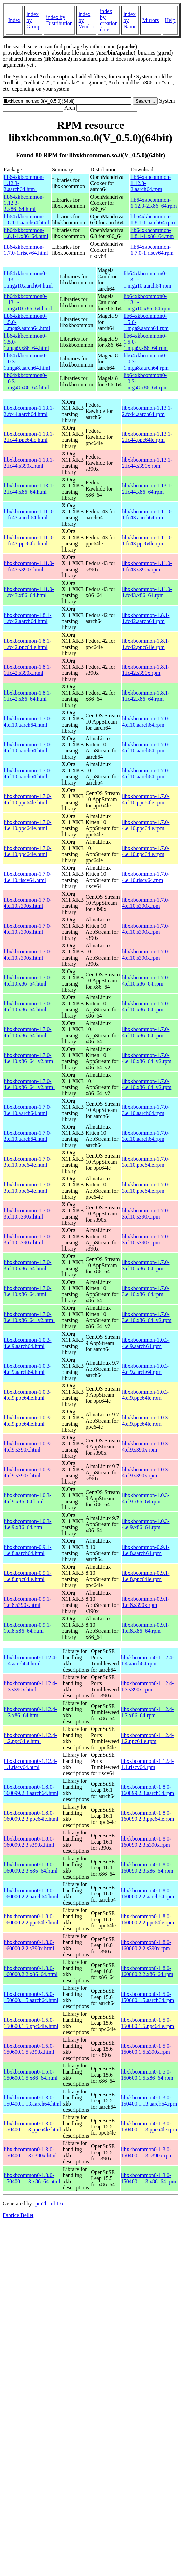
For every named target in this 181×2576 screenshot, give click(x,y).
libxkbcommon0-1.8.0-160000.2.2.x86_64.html (30, 1971)
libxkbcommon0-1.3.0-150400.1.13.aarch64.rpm (149, 2101)
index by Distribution (59, 20)
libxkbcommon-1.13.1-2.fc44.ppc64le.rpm (147, 437)
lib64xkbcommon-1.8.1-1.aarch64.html (26, 220)
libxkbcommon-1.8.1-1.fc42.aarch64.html (28, 618)
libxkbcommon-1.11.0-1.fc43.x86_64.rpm (147, 592)
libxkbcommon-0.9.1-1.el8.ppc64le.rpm (146, 1576)
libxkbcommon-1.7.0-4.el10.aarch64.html (28, 722)
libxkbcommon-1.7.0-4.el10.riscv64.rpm (146, 877)
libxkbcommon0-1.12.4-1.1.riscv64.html (30, 1764)
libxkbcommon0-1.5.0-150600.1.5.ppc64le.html (31, 2023)
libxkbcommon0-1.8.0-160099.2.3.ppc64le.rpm (147, 1816)
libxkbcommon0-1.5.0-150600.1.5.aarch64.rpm (147, 1997)
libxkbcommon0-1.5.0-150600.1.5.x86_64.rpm (147, 2075)
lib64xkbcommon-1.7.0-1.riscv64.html (26, 250)
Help (170, 20)
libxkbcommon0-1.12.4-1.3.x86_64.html (30, 1712)
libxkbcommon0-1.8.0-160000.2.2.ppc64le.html (31, 1919)
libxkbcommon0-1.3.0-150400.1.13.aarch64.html (32, 2101)
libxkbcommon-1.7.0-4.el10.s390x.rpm (146, 903)
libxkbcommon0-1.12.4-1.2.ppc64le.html (30, 1738)
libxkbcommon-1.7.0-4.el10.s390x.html (28, 903)
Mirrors (150, 20)
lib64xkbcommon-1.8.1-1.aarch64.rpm (152, 220)
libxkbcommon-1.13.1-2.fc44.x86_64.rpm (147, 489)
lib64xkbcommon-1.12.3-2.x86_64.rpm (153, 203)
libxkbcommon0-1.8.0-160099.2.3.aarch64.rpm (147, 1790)
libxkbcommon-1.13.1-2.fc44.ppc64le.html (29, 437)
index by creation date (109, 20)
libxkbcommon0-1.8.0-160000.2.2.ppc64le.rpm (147, 1919)
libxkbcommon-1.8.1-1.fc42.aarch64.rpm (146, 618)
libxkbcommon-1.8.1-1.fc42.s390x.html (28, 670)
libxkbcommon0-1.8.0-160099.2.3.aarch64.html (31, 1790)
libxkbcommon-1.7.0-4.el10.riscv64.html (28, 877)
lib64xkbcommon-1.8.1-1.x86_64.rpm (152, 233)
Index (14, 20)
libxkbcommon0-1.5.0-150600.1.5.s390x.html (29, 2049)
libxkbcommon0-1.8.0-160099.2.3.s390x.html (29, 1842)
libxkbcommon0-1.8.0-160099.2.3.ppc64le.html (31, 1816)
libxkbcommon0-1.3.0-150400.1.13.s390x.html (30, 2152)
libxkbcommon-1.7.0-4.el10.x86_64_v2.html (29, 1058)
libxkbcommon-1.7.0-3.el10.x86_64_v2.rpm (146, 1317)
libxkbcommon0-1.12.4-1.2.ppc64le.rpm (147, 1738)
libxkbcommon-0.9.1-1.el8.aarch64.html (28, 1550)
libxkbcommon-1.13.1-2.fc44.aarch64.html (29, 411)
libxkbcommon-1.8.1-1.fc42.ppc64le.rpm (146, 644)
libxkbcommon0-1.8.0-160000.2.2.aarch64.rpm (147, 1893)
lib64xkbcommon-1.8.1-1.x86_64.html (26, 233)
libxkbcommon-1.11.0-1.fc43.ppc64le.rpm (147, 540)
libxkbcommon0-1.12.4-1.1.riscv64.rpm (147, 1764)
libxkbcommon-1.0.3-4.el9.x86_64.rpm (146, 1498)
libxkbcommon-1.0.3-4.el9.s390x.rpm (146, 1447)
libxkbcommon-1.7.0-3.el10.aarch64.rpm (146, 1110)
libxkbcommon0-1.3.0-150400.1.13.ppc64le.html (32, 2126)
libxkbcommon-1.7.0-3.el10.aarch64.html (28, 1110)
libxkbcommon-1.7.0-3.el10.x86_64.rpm (146, 1265)
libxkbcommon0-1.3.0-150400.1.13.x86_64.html (32, 2178)
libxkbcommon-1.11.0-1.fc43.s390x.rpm (147, 566)
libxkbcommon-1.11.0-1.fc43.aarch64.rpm (147, 515)
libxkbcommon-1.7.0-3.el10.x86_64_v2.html (29, 1317)
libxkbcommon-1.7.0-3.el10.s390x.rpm (146, 1214)
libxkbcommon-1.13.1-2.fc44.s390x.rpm (147, 463)
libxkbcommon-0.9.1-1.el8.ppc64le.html (28, 1576)
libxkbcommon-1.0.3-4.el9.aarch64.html (28, 1343)
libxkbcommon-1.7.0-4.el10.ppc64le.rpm (146, 799)
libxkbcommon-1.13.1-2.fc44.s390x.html (29, 463)
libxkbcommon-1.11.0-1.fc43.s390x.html (29, 566)
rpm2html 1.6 (48, 2203)
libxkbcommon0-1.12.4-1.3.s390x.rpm (147, 1686)
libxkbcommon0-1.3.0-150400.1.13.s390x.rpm (147, 2152)
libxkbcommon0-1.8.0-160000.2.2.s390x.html (29, 1945)
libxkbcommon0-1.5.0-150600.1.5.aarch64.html (31, 1997)
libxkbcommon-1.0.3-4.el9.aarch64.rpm (146, 1343)
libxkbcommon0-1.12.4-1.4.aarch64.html (30, 1660)
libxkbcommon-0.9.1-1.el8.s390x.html (28, 1602)
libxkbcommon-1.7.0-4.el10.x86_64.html (28, 981)
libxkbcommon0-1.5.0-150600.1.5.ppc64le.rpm (147, 2023)
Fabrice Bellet (18, 2215)
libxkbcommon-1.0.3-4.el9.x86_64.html (28, 1498)
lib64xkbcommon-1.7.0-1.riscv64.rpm (151, 250)
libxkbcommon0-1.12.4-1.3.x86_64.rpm (147, 1712)
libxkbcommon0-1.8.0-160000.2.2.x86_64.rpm (147, 1971)
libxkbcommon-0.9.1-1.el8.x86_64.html (28, 1628)
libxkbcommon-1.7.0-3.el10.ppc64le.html (28, 1162)
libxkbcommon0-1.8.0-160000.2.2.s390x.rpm (146, 1945)
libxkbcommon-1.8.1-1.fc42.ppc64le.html (28, 644)
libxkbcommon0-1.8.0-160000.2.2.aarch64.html (31, 1893)
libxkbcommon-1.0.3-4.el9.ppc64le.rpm (146, 1395)
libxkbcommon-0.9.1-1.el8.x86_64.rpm (146, 1628)
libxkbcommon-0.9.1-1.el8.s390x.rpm (146, 1602)
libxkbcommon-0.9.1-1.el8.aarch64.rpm (146, 1550)
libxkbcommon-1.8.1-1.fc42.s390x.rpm (146, 670)
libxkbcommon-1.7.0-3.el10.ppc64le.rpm (146, 1162)
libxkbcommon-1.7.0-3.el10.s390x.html (28, 1214)
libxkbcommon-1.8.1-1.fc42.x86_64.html (28, 696)
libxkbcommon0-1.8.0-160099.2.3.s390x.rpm (146, 1842)
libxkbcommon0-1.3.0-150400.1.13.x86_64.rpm (148, 2178)
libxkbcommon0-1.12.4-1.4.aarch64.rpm (147, 1660)
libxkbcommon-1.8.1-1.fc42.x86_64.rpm (146, 696)
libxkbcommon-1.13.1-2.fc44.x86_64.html (29, 489)
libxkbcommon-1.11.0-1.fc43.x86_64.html (29, 592)
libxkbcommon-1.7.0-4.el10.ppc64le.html (28, 799)
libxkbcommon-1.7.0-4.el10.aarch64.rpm (146, 722)
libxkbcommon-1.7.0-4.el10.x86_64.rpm (146, 981)
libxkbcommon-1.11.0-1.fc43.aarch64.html (29, 515)
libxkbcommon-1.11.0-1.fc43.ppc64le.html (29, 540)
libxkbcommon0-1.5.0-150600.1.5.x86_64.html (30, 2075)
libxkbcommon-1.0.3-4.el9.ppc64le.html (28, 1395)
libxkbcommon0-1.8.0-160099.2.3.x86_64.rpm (147, 1868)
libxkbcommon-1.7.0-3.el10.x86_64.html (28, 1265)
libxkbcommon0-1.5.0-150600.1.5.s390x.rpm (146, 2049)
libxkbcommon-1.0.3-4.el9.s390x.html (28, 1447)
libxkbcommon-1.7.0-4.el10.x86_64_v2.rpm (146, 1058)
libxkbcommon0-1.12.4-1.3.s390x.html (30, 1686)
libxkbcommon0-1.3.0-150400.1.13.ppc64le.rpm (149, 2126)
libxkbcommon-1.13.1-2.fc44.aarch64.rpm (147, 411)
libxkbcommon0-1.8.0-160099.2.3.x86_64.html (30, 1868)
